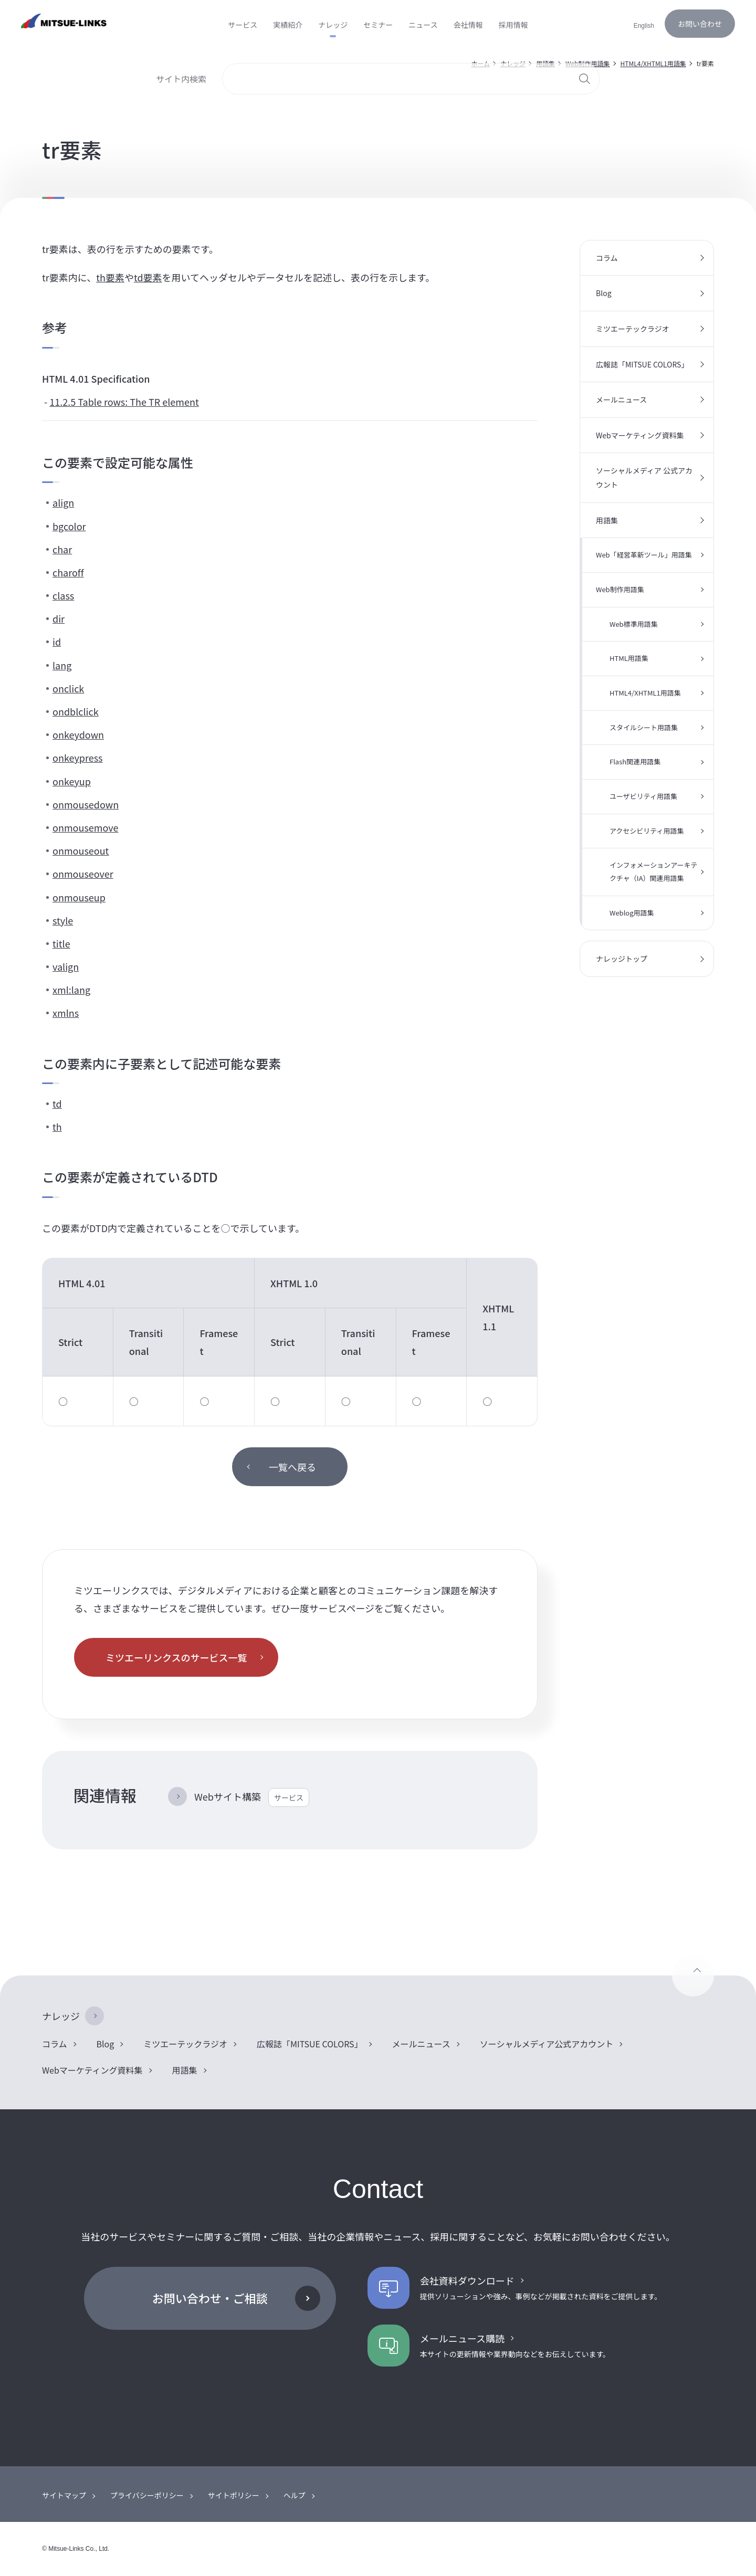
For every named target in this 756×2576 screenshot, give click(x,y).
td (57, 1103)
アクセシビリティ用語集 (647, 831)
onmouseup (79, 897)
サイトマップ (64, 2495)
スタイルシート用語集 (644, 727)
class (63, 595)
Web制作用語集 (620, 589)
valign (65, 966)
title (61, 943)
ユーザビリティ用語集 (643, 796)
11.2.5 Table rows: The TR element (123, 401)
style (62, 920)
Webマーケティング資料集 (640, 435)
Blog (604, 293)
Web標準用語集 (634, 624)
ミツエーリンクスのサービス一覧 (176, 1657)
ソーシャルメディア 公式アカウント (644, 477)
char (62, 549)
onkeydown (78, 734)
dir (58, 618)
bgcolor (69, 526)
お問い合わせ (700, 23)
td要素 (148, 277)
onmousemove (85, 827)
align (63, 502)
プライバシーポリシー (147, 2495)
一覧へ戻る (292, 1467)
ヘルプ (295, 2495)
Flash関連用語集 (635, 761)
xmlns (65, 1012)
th (57, 1126)
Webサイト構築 (251, 1797)
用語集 (607, 520)
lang (61, 665)
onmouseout (80, 850)
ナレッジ (61, 2016)
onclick (68, 688)
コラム (607, 258)
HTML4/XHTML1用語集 (645, 693)
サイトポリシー (233, 2495)
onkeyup (71, 781)
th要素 (110, 277)
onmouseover (82, 873)
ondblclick (75, 711)
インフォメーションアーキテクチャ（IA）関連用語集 (654, 871)
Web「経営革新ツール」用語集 (644, 555)
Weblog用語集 (632, 913)
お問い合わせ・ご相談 (210, 2297)
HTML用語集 (629, 658)
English (644, 25)
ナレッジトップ (621, 958)
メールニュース (621, 399)
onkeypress (77, 757)
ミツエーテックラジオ (632, 328)
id (56, 641)
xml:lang (71, 989)
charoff (68, 572)
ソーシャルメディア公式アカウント (547, 2043)
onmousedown (85, 804)
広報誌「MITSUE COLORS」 (642, 364)
